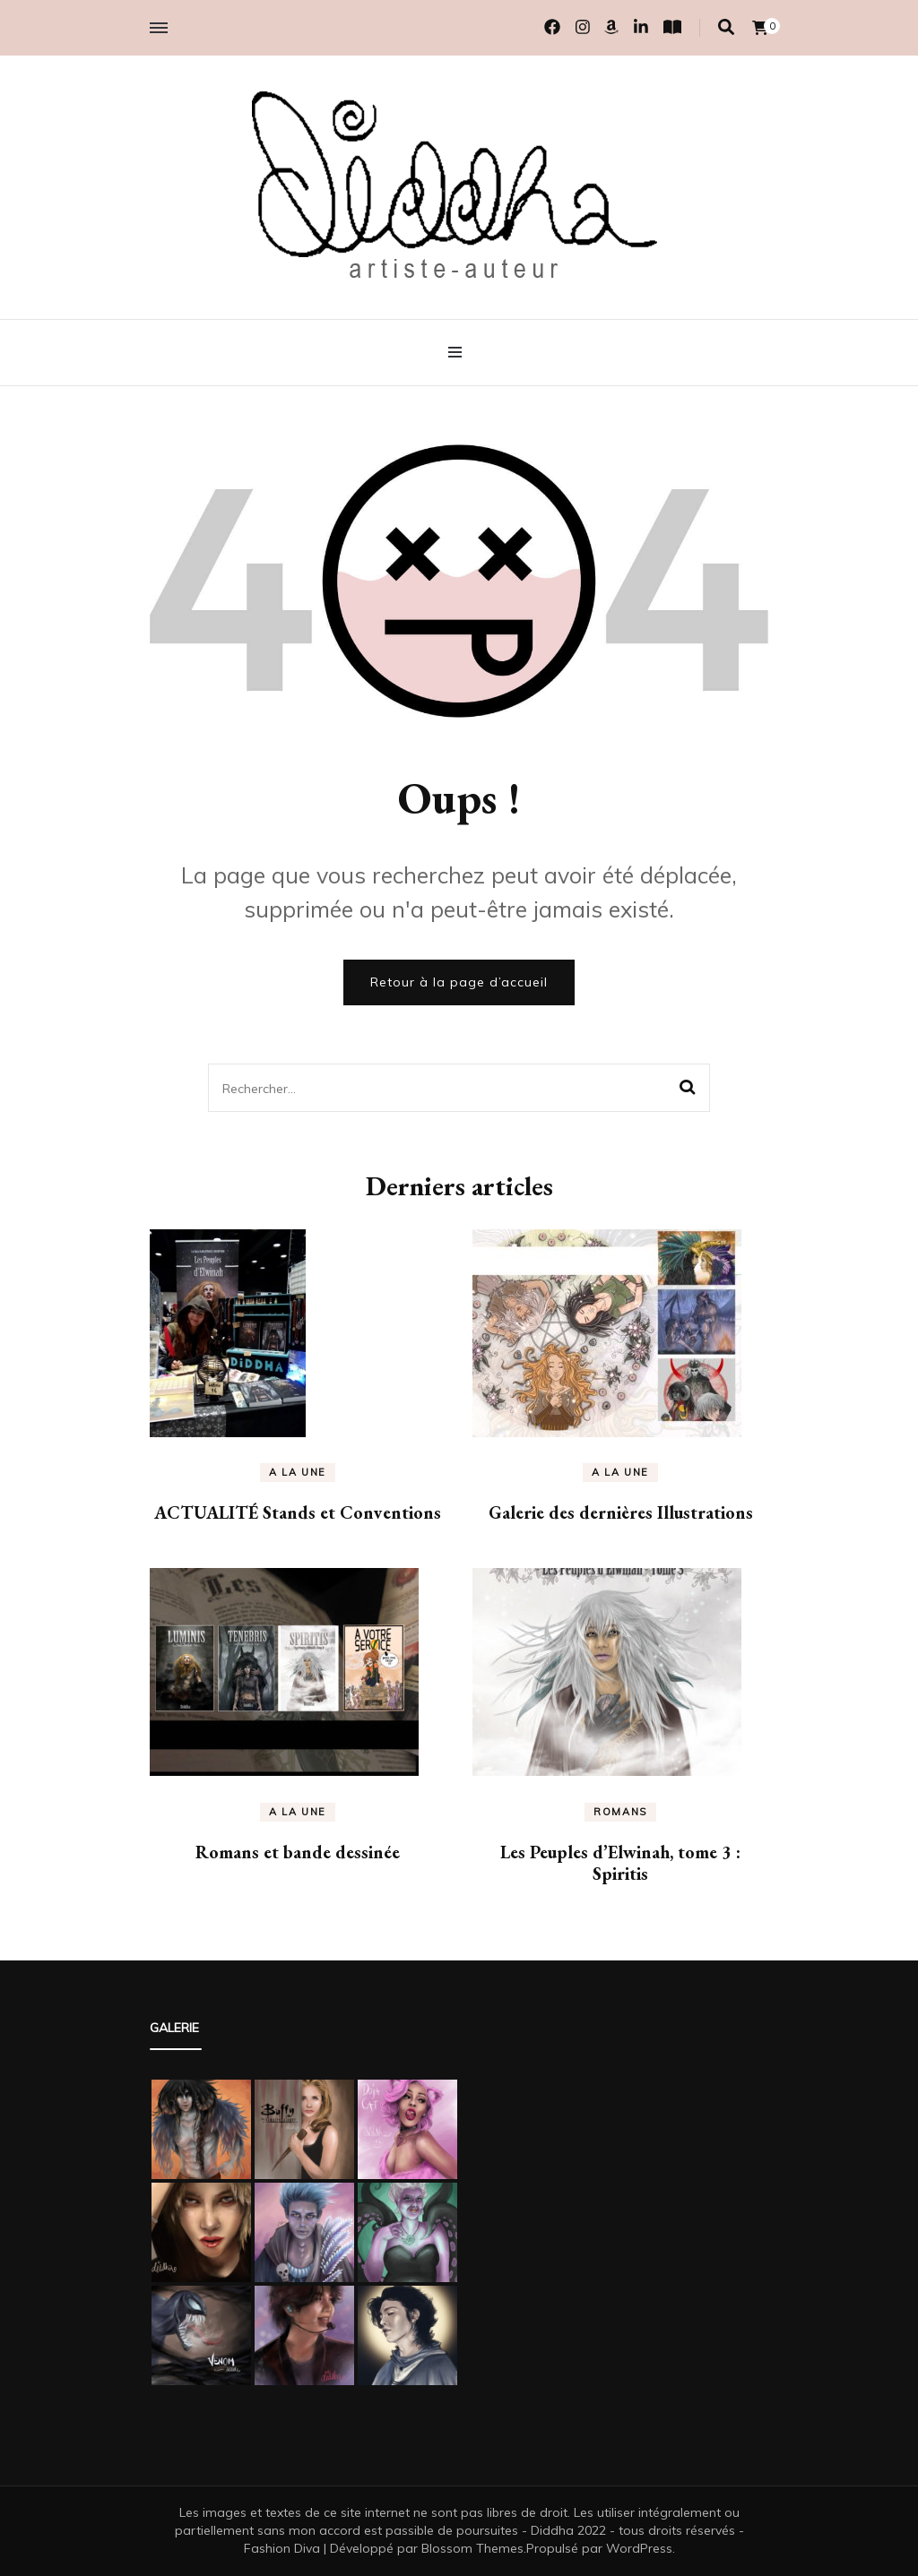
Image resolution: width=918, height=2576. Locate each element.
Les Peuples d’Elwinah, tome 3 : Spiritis (620, 1862)
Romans (620, 1811)
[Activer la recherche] (726, 27)
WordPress (639, 2548)
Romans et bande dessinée (297, 1852)
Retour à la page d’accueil (459, 982)
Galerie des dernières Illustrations (621, 1512)
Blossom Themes (472, 2548)
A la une (297, 1472)
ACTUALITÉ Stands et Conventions (297, 1512)
